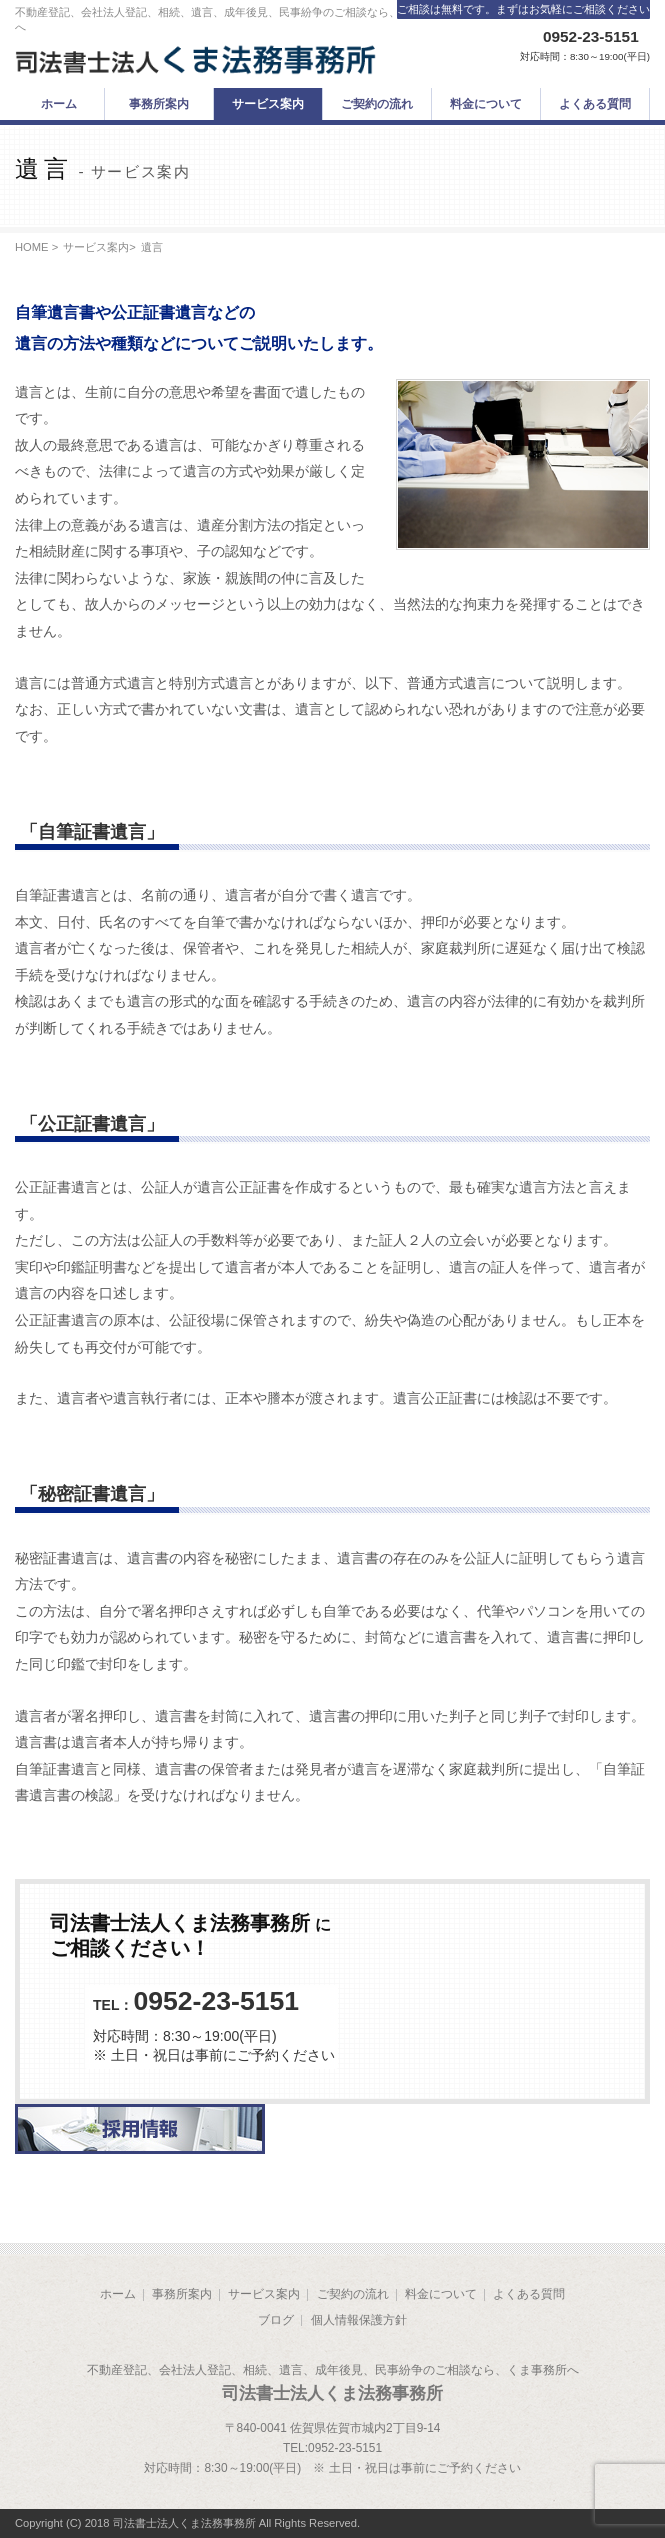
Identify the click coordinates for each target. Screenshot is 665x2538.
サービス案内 (96, 247)
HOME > (36, 247)
